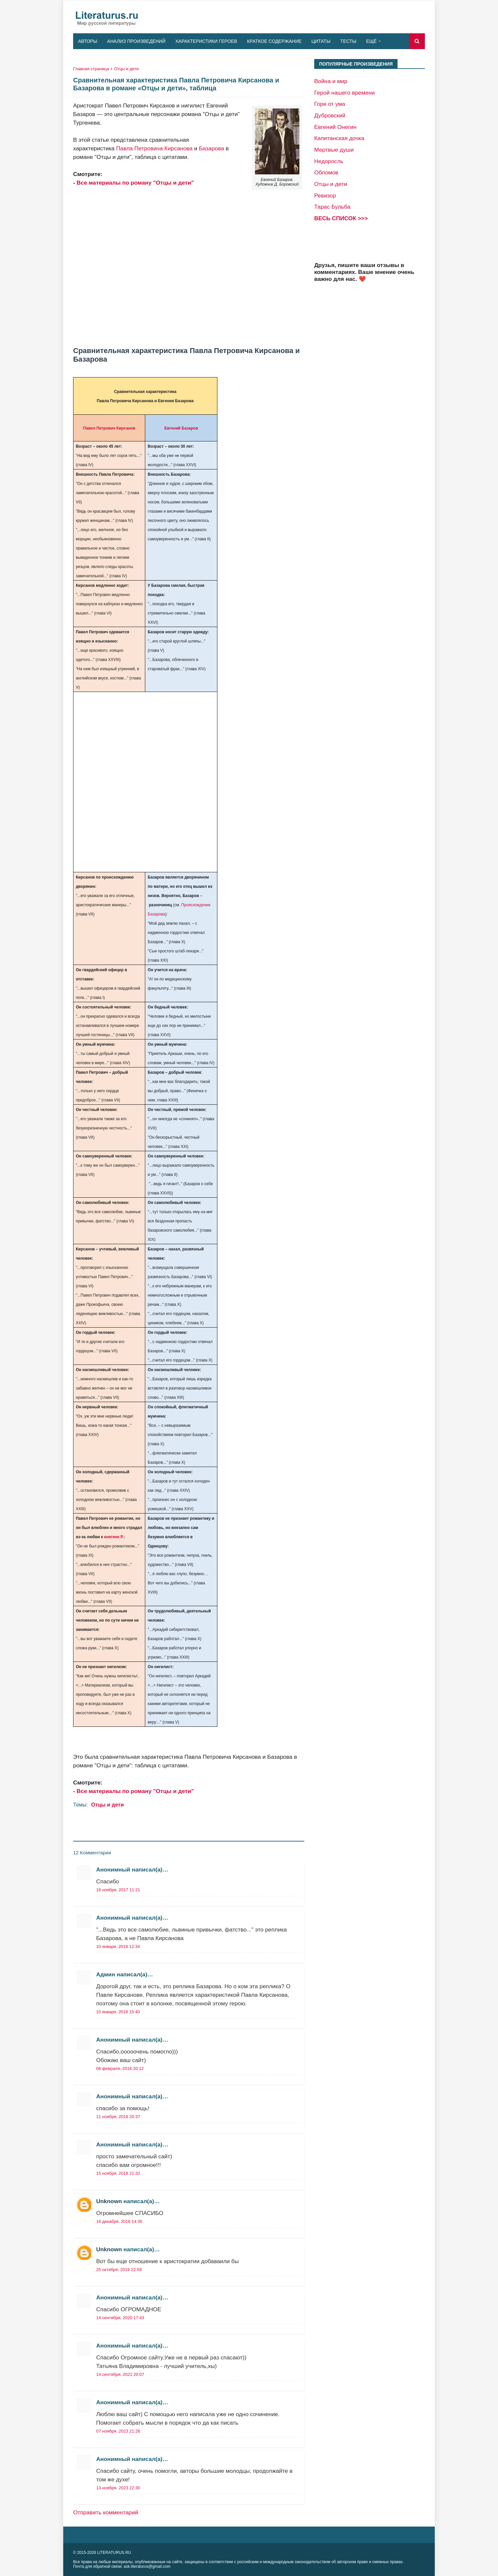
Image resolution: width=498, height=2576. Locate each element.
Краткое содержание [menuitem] (274, 41)
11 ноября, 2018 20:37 (118, 2116)
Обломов (326, 172)
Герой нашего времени (344, 92)
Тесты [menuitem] (348, 41)
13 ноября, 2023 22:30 (118, 2487)
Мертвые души (334, 149)
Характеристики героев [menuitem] (206, 41)
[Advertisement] (188, 267)
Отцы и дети (126, 68)
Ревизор (325, 195)
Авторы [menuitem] (87, 41)
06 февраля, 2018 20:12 (120, 2068)
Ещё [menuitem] (371, 41)
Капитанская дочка (339, 138)
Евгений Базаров (181, 428)
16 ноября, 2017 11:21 (118, 1889)
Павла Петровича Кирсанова (154, 148)
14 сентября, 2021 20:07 (120, 2374)
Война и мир (330, 81)
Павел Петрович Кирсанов (109, 428)
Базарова (211, 148)
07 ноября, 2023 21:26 (118, 2431)
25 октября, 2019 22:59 (119, 2269)
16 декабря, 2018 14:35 (119, 2221)
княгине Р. (114, 1537)
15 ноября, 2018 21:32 (118, 2173)
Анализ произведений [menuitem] (136, 41)
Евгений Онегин (335, 127)
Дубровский (330, 115)
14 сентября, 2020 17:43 (120, 2317)
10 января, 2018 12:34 (118, 1946)
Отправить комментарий (105, 2512)
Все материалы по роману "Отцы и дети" (135, 182)
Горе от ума (329, 104)
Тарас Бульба (332, 206)
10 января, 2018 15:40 (118, 2011)
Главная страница (91, 68)
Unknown (109, 2201)
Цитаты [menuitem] (321, 41)
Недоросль (329, 161)
